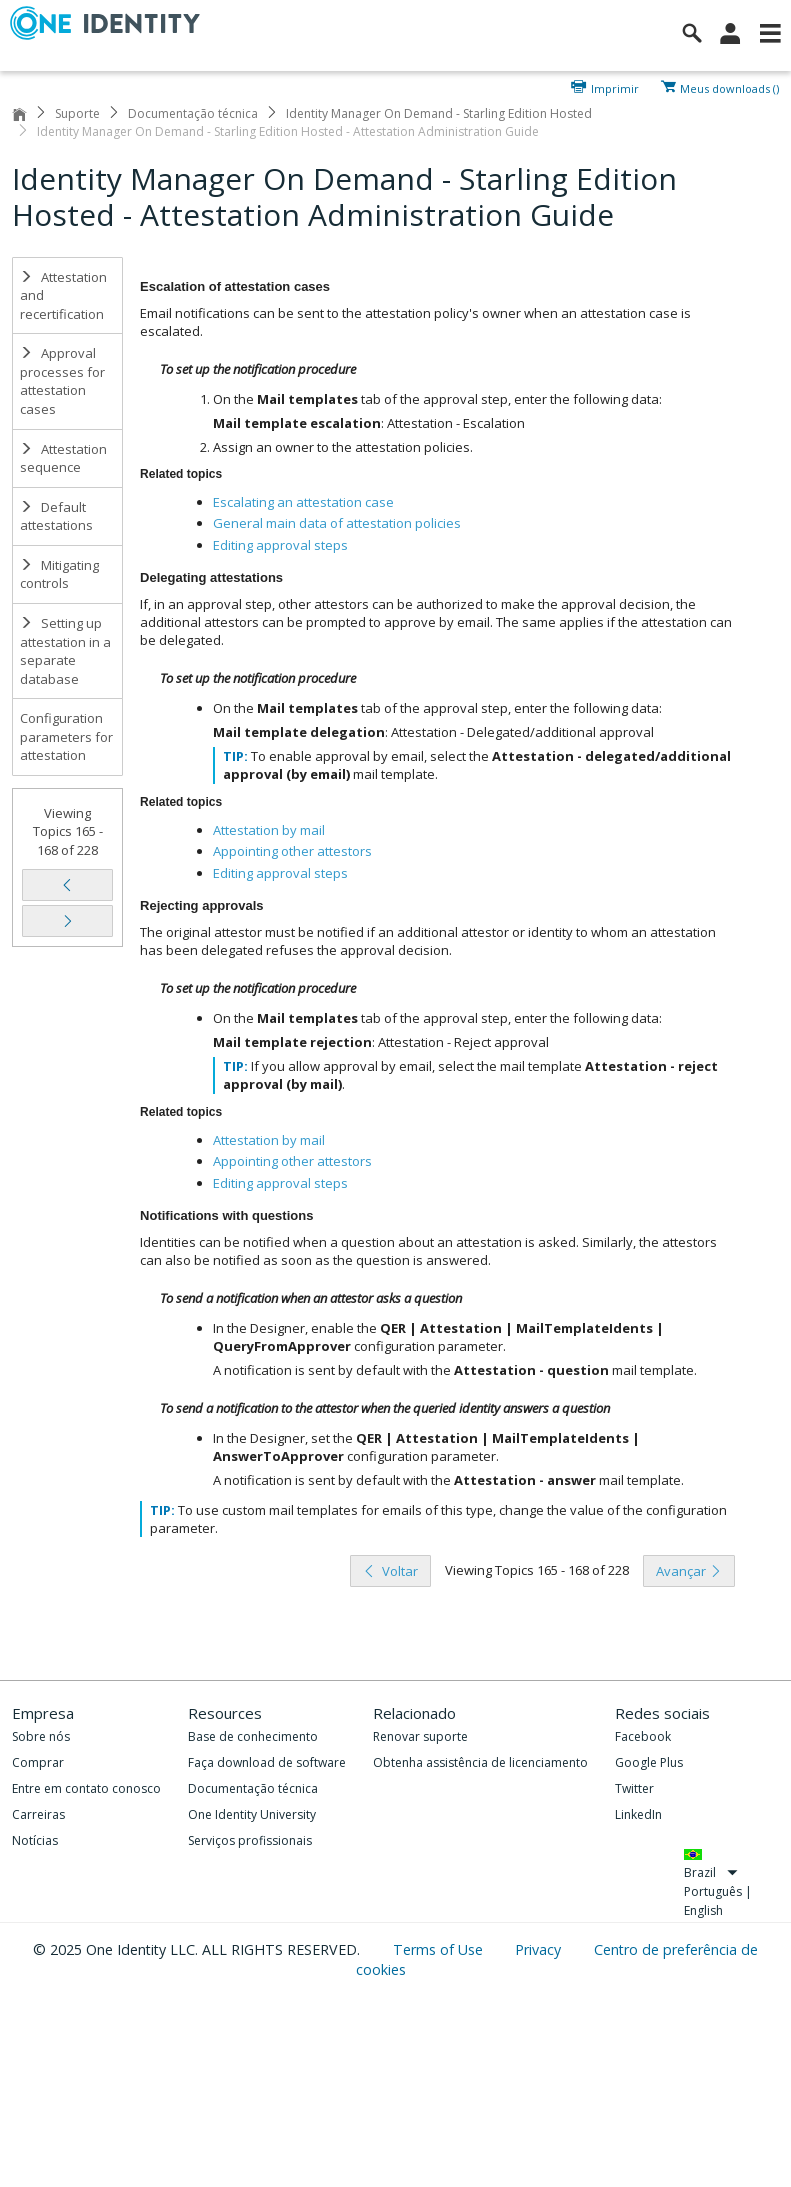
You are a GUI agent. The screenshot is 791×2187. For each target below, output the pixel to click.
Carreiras (38, 1814)
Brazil (711, 1872)
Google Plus (649, 1762)
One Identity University (252, 1814)
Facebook (643, 1736)
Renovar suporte (420, 1736)
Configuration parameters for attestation (66, 736)
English (703, 1910)
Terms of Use (440, 1949)
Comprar (38, 1762)
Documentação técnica (193, 113)
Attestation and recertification (63, 295)
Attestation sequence (63, 458)
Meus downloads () (729, 87)
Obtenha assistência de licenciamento (480, 1762)
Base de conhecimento (253, 1736)
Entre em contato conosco (86, 1788)
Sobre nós (41, 1736)
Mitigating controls (59, 574)
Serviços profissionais (250, 1840)
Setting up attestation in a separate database (65, 651)
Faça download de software (267, 1762)
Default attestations (56, 516)
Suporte (77, 113)
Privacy (540, 1949)
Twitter (634, 1788)
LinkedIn (638, 1814)
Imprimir (615, 87)
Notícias (35, 1840)
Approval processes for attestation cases (62, 381)
